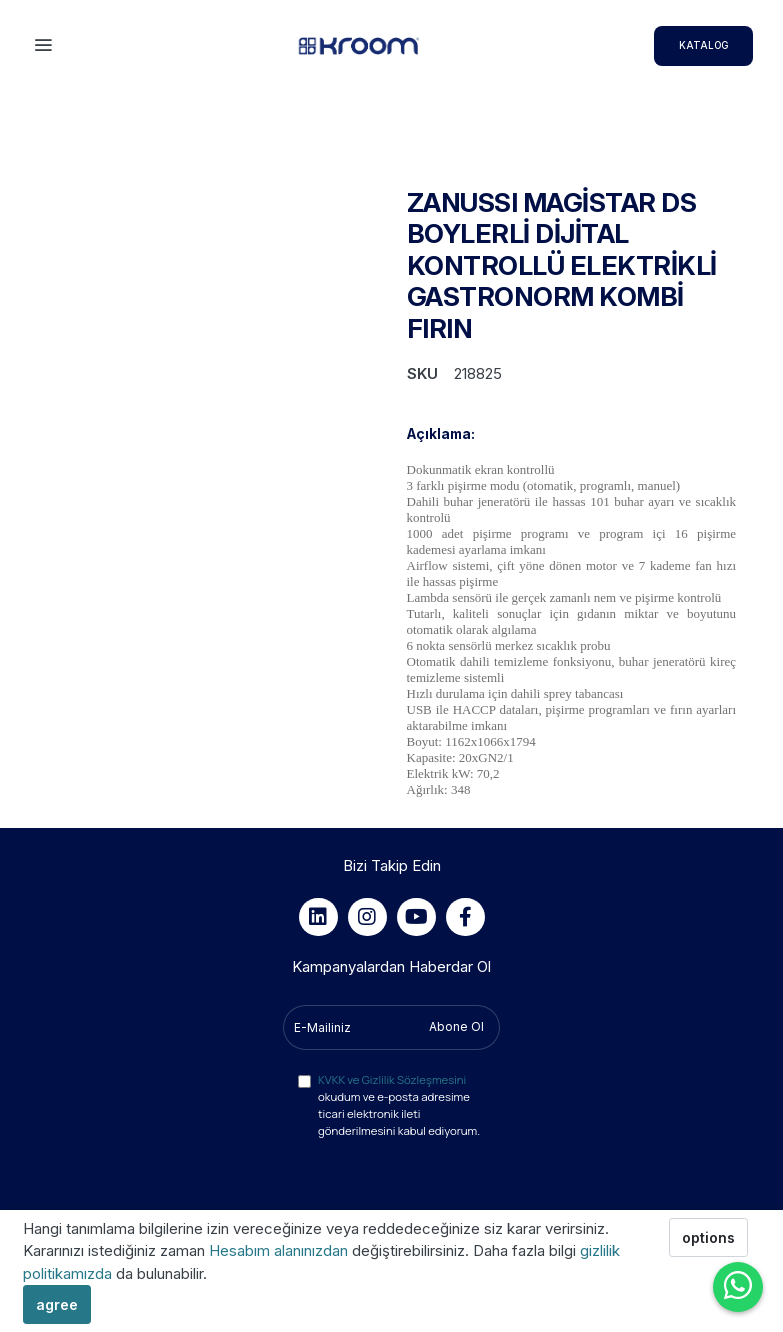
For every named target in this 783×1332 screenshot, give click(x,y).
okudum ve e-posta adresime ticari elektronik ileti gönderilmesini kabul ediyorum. (399, 1105)
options (708, 1237)
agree (57, 1304)
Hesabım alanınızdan (280, 1250)
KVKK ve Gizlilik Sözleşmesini (392, 1079)
